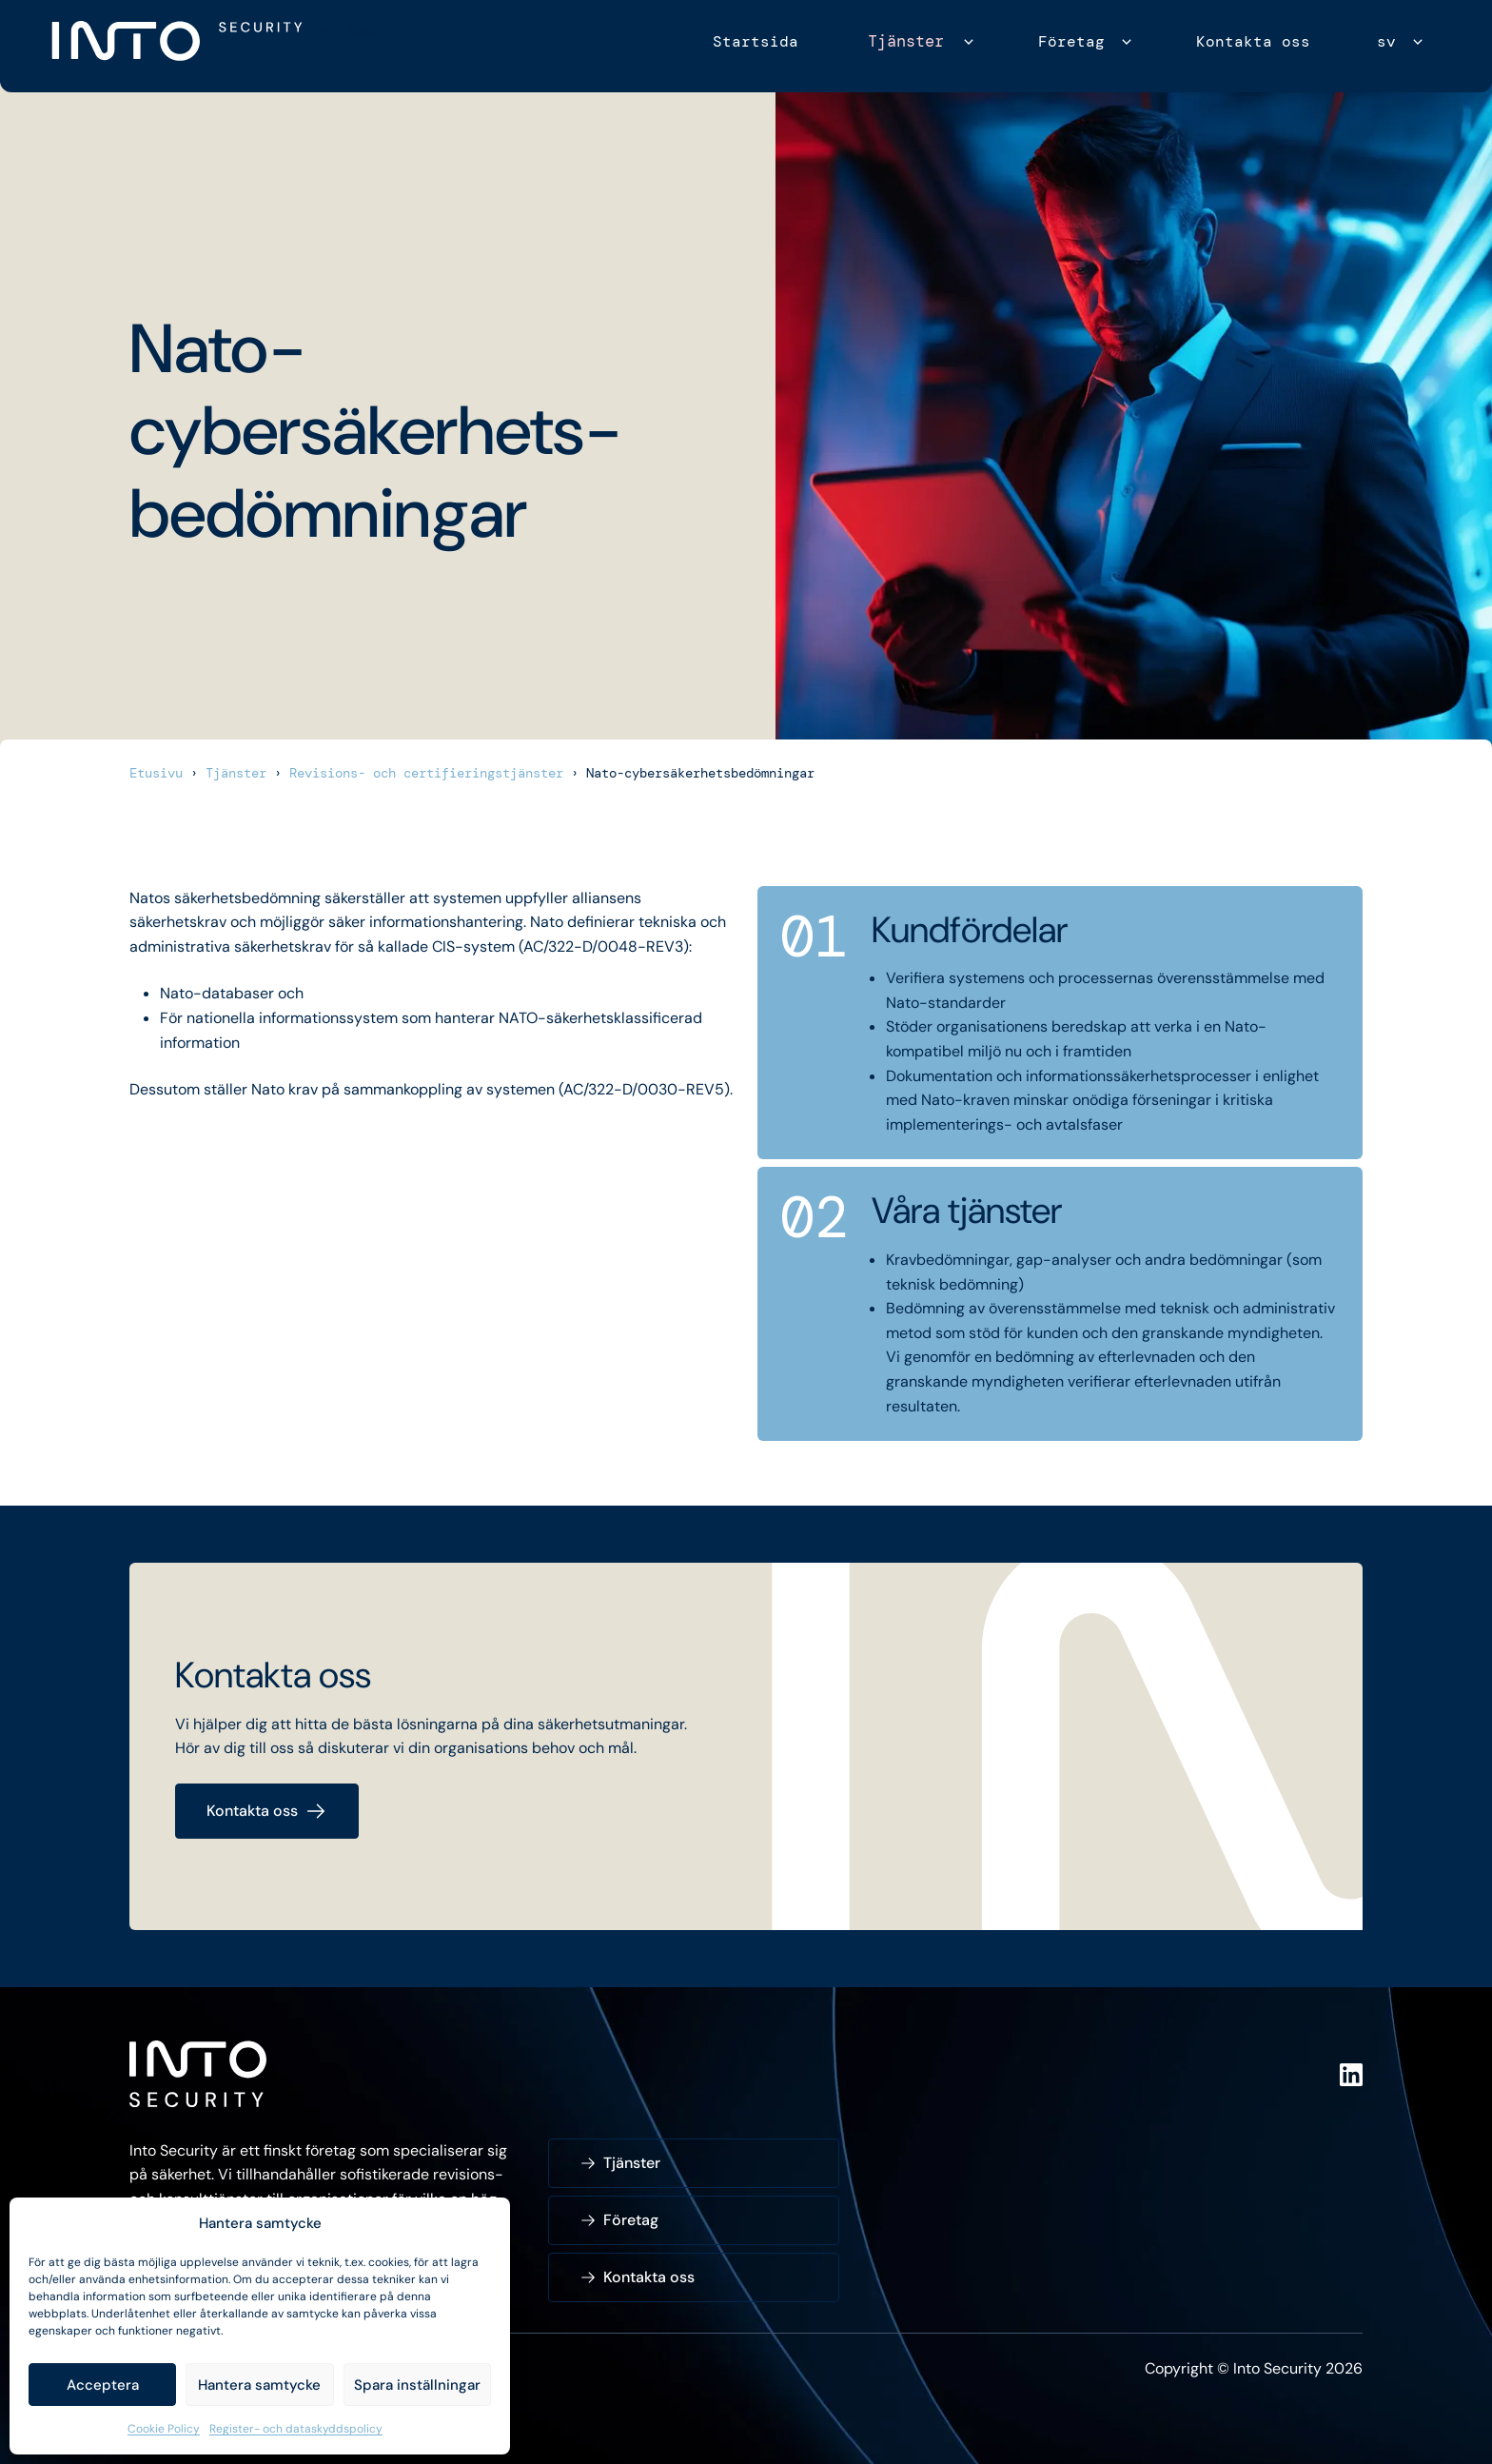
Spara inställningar (417, 2385)
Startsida (761, 41)
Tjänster (909, 41)
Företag (1071, 41)
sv (1386, 41)
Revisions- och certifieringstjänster (426, 772)
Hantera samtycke (259, 2385)
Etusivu (156, 772)
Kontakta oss (1253, 41)
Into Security (360, 30)
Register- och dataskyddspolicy (296, 2428)
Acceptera (103, 2385)
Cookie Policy (164, 2428)
